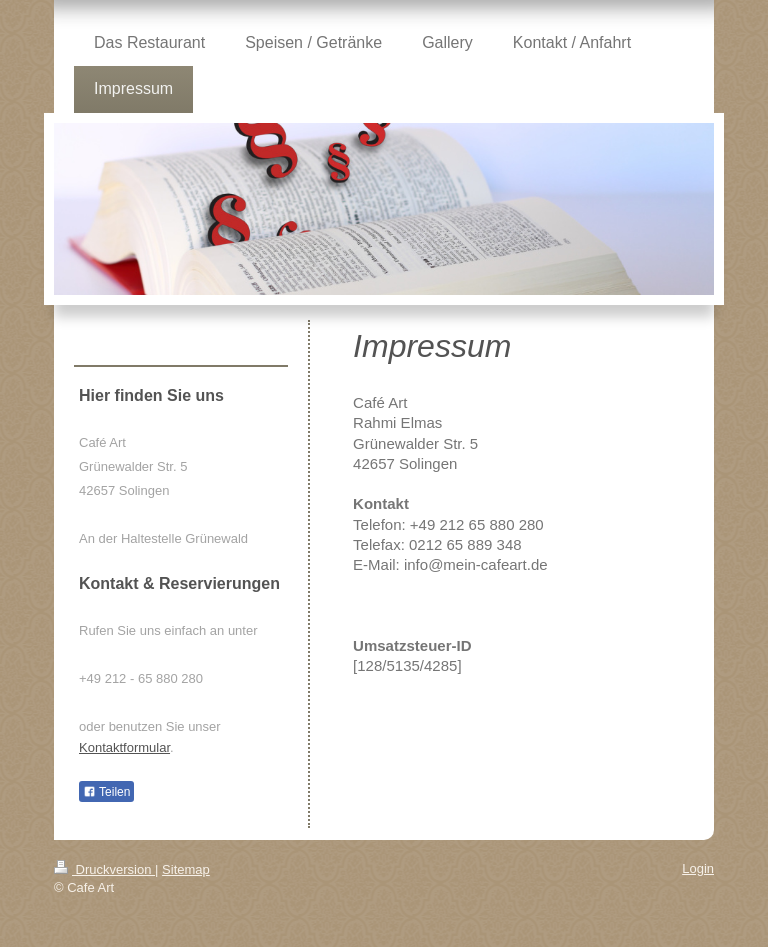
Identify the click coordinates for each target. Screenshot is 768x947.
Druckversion (104, 869)
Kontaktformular (124, 747)
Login (698, 868)
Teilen (106, 792)
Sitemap (186, 869)
